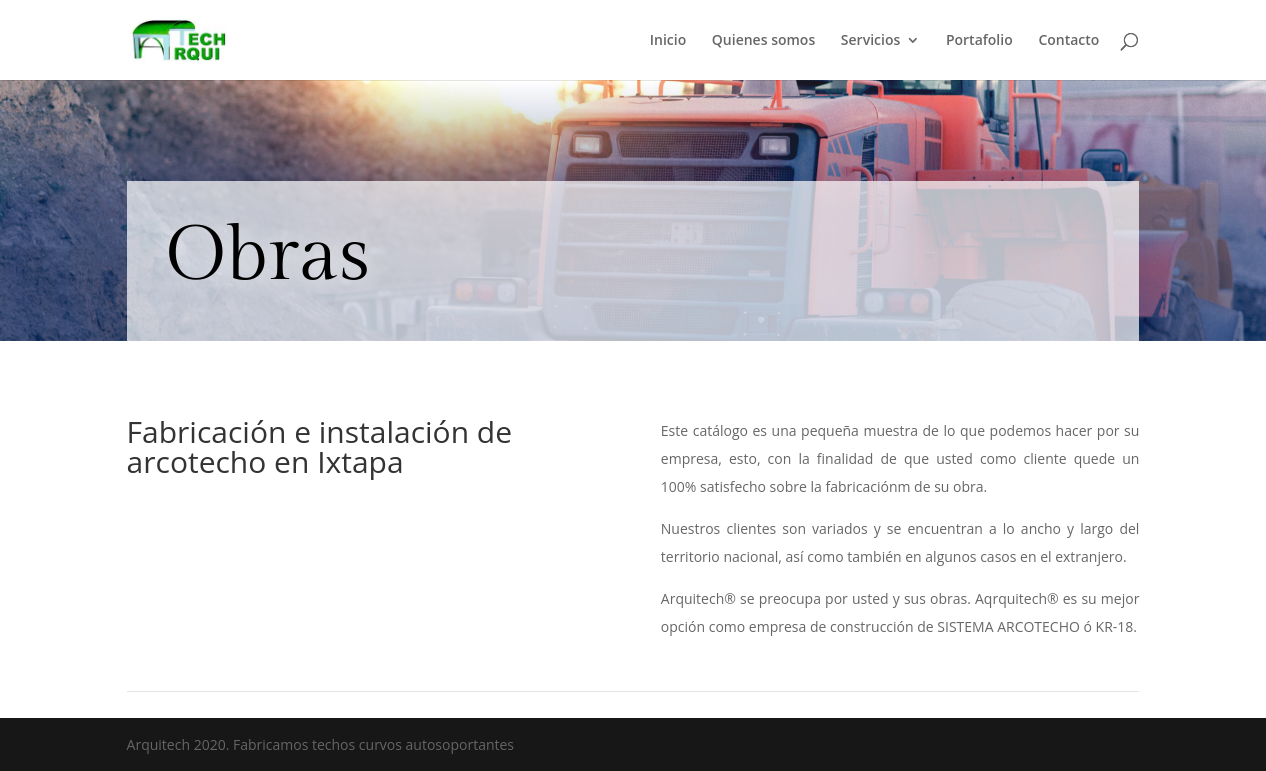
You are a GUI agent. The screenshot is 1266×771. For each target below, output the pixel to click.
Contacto (1068, 41)
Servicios (870, 41)
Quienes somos (763, 41)
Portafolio (979, 41)
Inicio (668, 41)
